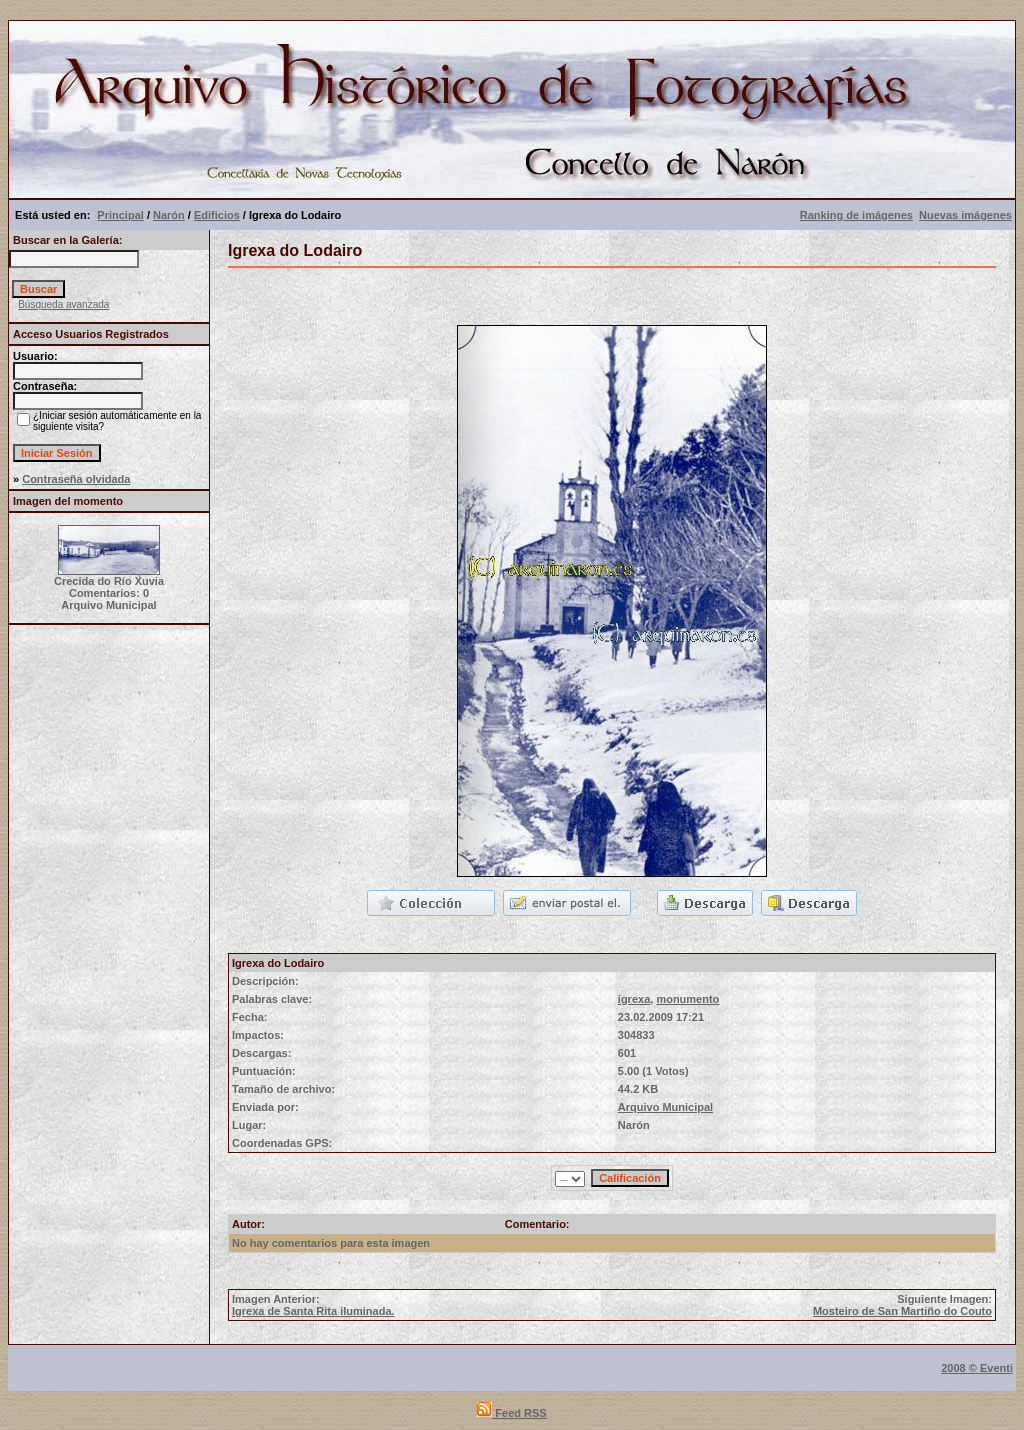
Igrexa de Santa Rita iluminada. (313, 1311)
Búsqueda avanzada (63, 304)
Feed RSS (511, 1413)
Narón (169, 215)
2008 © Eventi (977, 1368)
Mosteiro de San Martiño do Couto (902, 1311)
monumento (687, 999)
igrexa (634, 999)
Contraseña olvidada (76, 479)
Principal (120, 215)
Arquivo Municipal (665, 1107)
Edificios (217, 215)
